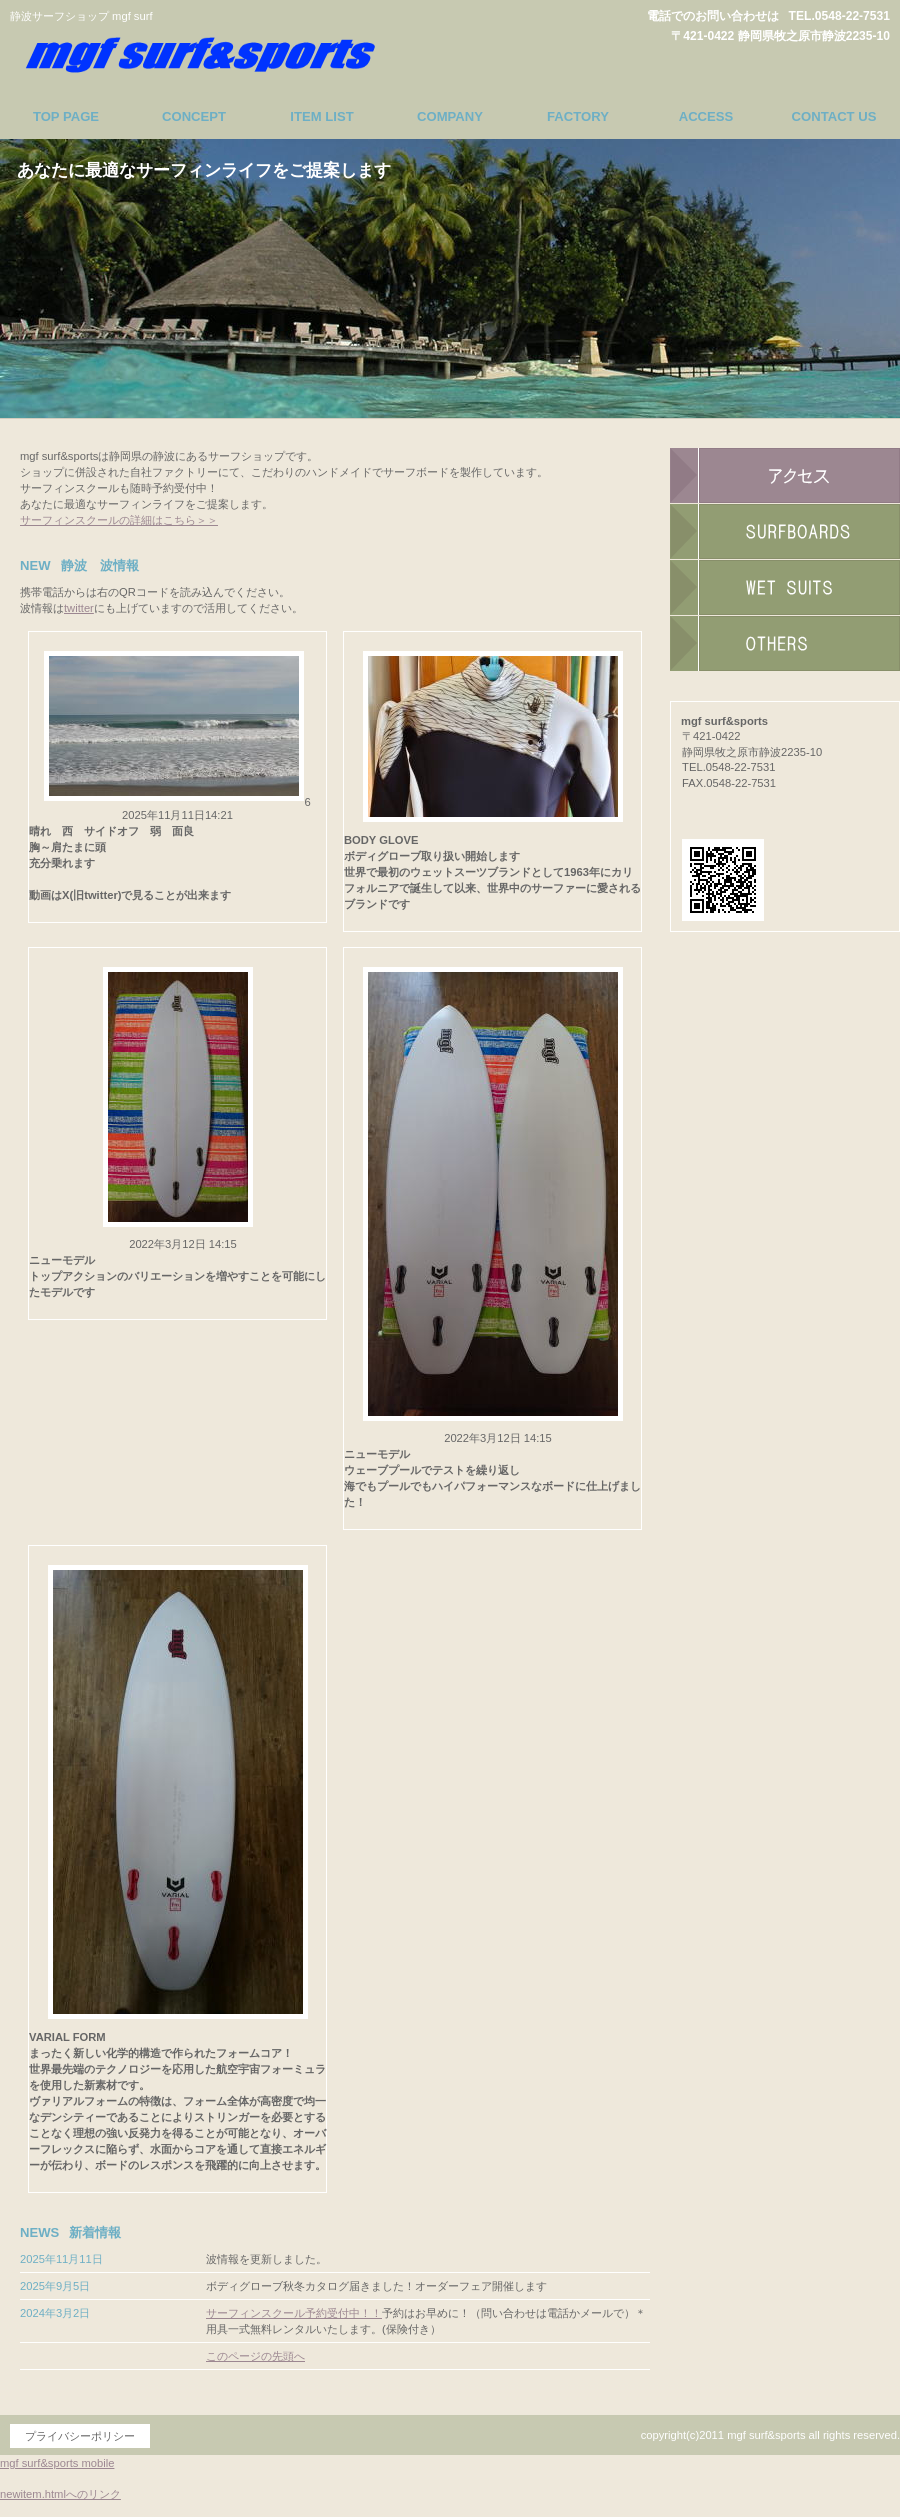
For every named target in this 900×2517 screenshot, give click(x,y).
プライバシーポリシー (80, 2436)
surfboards (785, 532)
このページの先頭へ (255, 2356)
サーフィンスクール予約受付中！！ (294, 2313)
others (785, 644)
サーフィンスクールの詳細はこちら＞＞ (119, 520)
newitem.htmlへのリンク (60, 2494)
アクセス (785, 476)
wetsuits (785, 588)
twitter (79, 608)
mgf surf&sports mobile (57, 2463)
